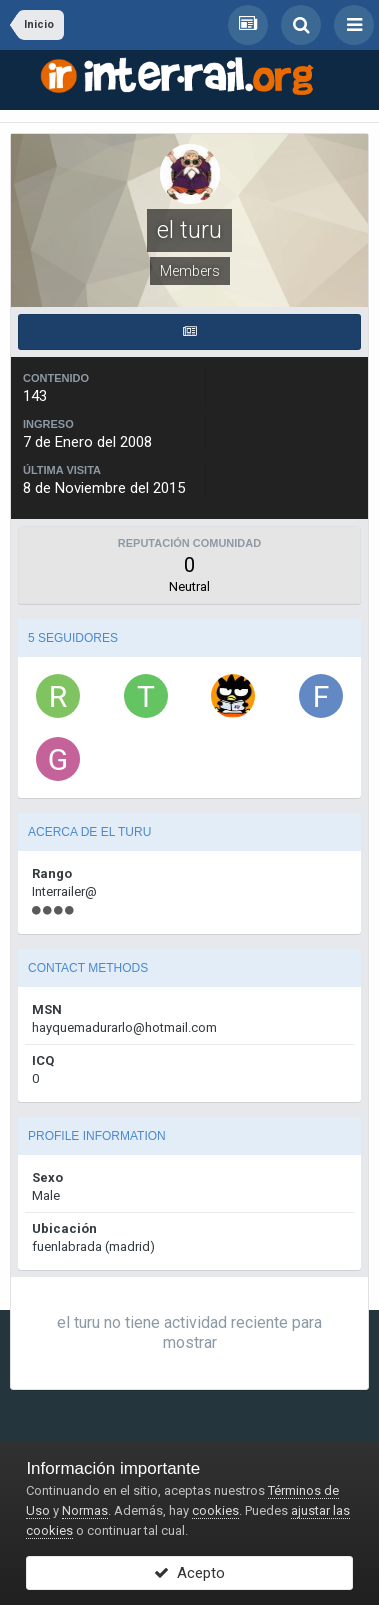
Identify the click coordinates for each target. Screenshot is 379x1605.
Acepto (189, 1573)
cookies (215, 1510)
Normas (85, 1510)
